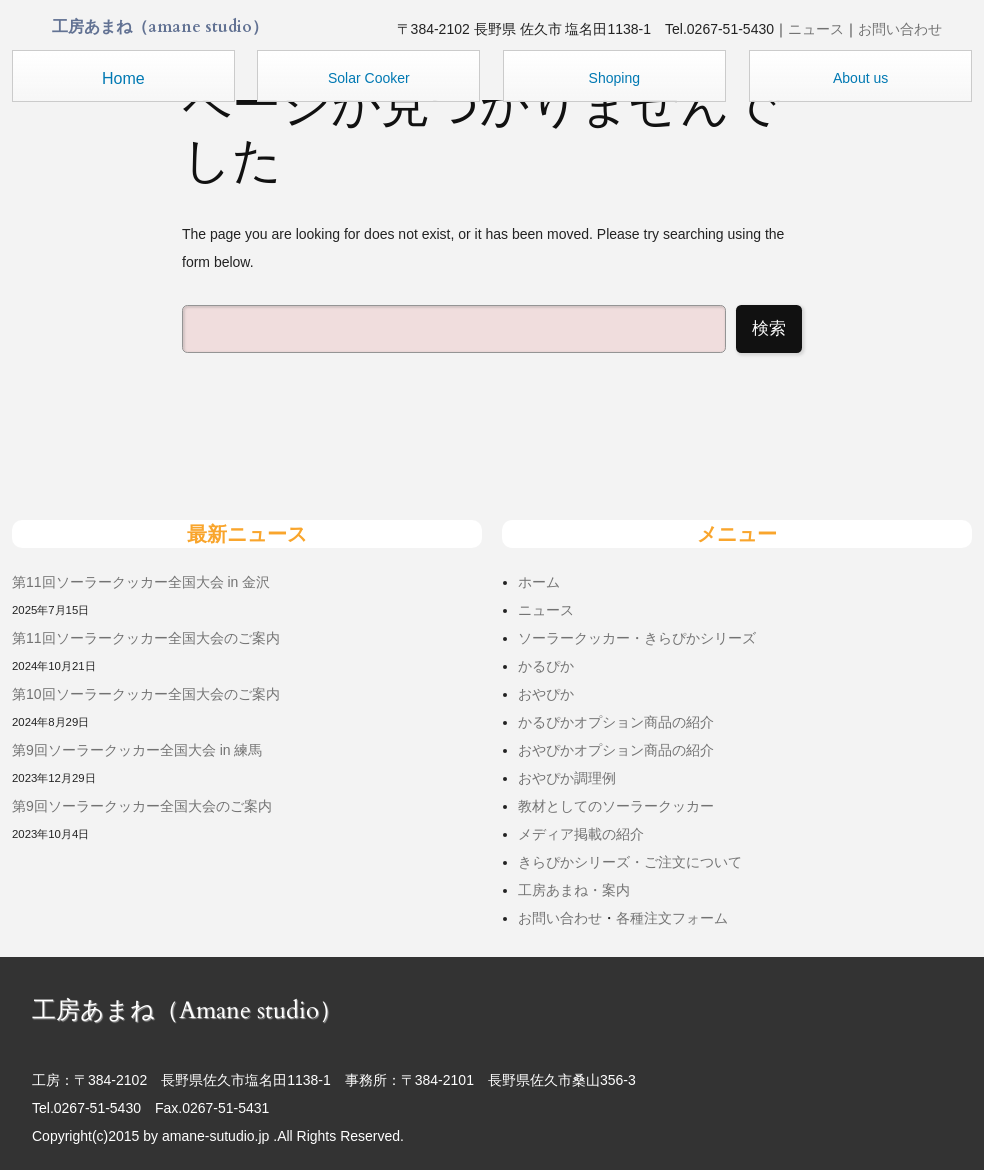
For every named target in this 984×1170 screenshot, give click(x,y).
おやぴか (546, 694)
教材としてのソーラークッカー (616, 806)
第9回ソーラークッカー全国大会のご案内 (142, 806)
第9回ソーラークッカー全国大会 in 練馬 (137, 750)
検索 (769, 328)
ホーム (539, 582)
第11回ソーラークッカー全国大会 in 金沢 (141, 582)
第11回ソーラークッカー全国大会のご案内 (146, 638)
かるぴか (546, 666)
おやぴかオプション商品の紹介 (616, 750)
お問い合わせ (900, 29)
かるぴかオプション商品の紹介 (616, 722)
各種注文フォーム (672, 918)
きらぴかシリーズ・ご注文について (630, 862)
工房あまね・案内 (574, 890)
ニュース (816, 29)
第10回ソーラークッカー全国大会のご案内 (146, 694)
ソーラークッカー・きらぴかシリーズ (637, 638)
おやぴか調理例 (567, 778)
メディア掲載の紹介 (581, 834)
